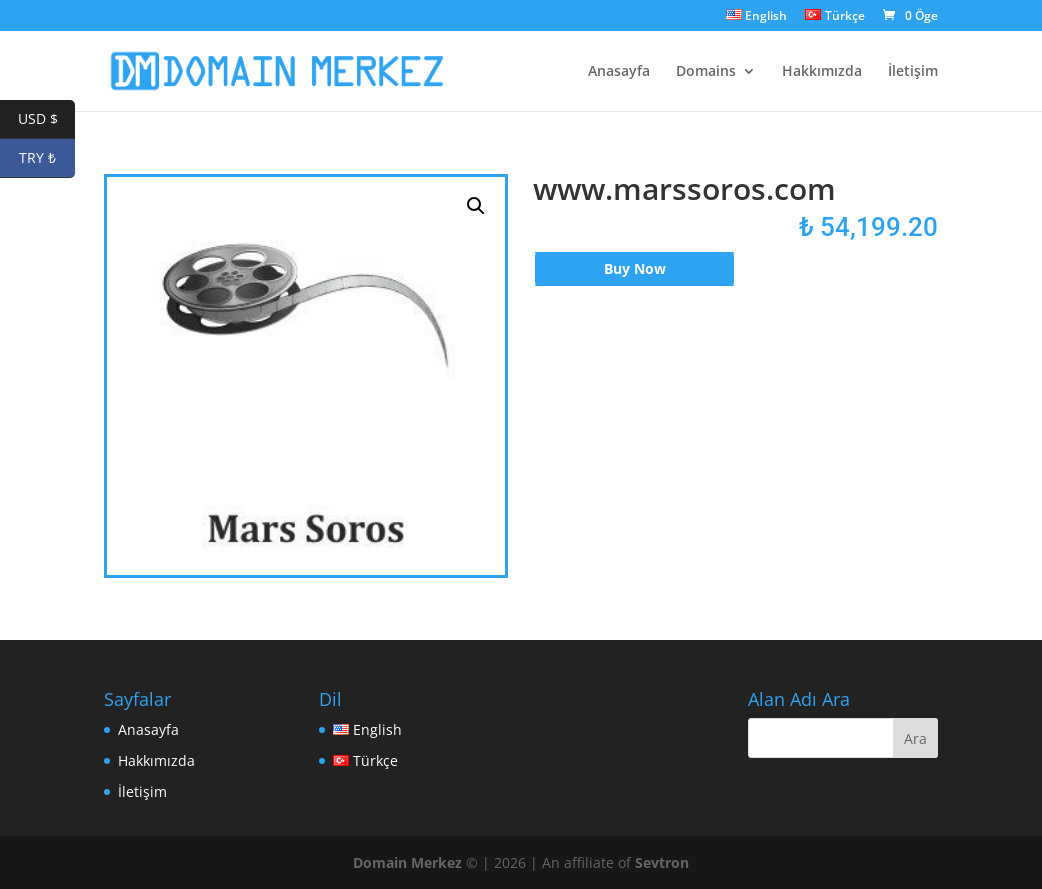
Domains (706, 72)
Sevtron (662, 862)
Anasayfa (619, 72)
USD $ (47, 119)
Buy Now (635, 268)
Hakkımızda (822, 72)
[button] (476, 206)
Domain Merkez (407, 862)
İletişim (913, 72)
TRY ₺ (47, 158)
